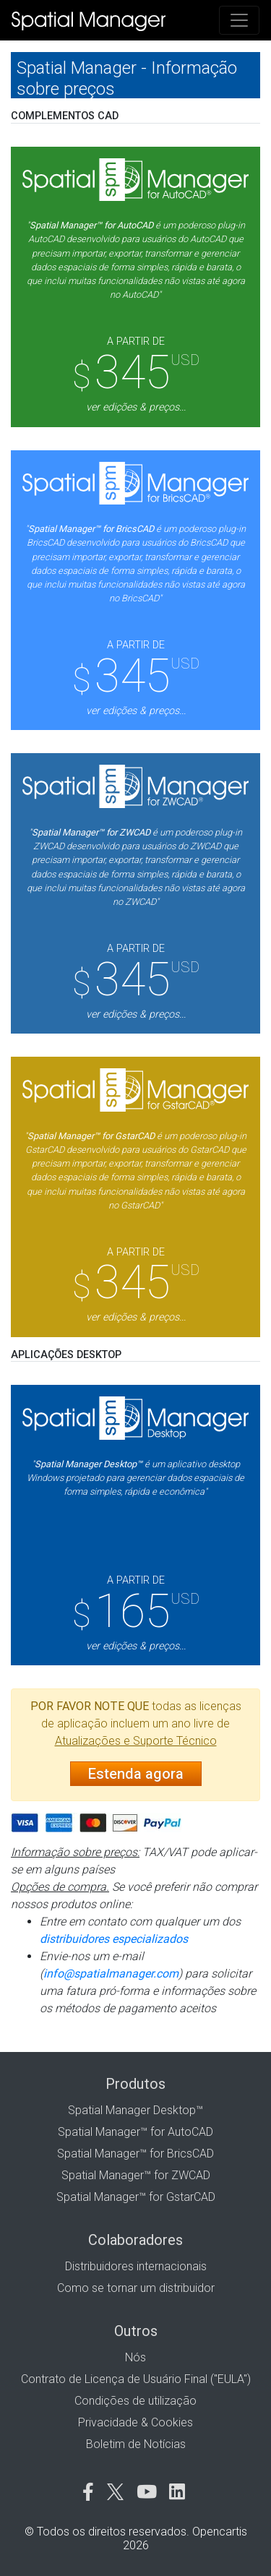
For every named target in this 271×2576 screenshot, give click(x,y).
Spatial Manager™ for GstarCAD (135, 2197)
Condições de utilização (135, 2401)
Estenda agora (136, 1773)
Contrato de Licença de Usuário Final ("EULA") (136, 2379)
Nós (135, 2357)
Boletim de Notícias (136, 2444)
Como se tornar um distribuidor (136, 2288)
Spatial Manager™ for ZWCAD (135, 2175)
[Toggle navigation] (239, 20)
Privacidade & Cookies (135, 2422)
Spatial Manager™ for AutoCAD (135, 2132)
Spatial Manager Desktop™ (135, 2110)
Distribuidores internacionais (136, 2266)
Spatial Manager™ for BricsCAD (135, 2153)
